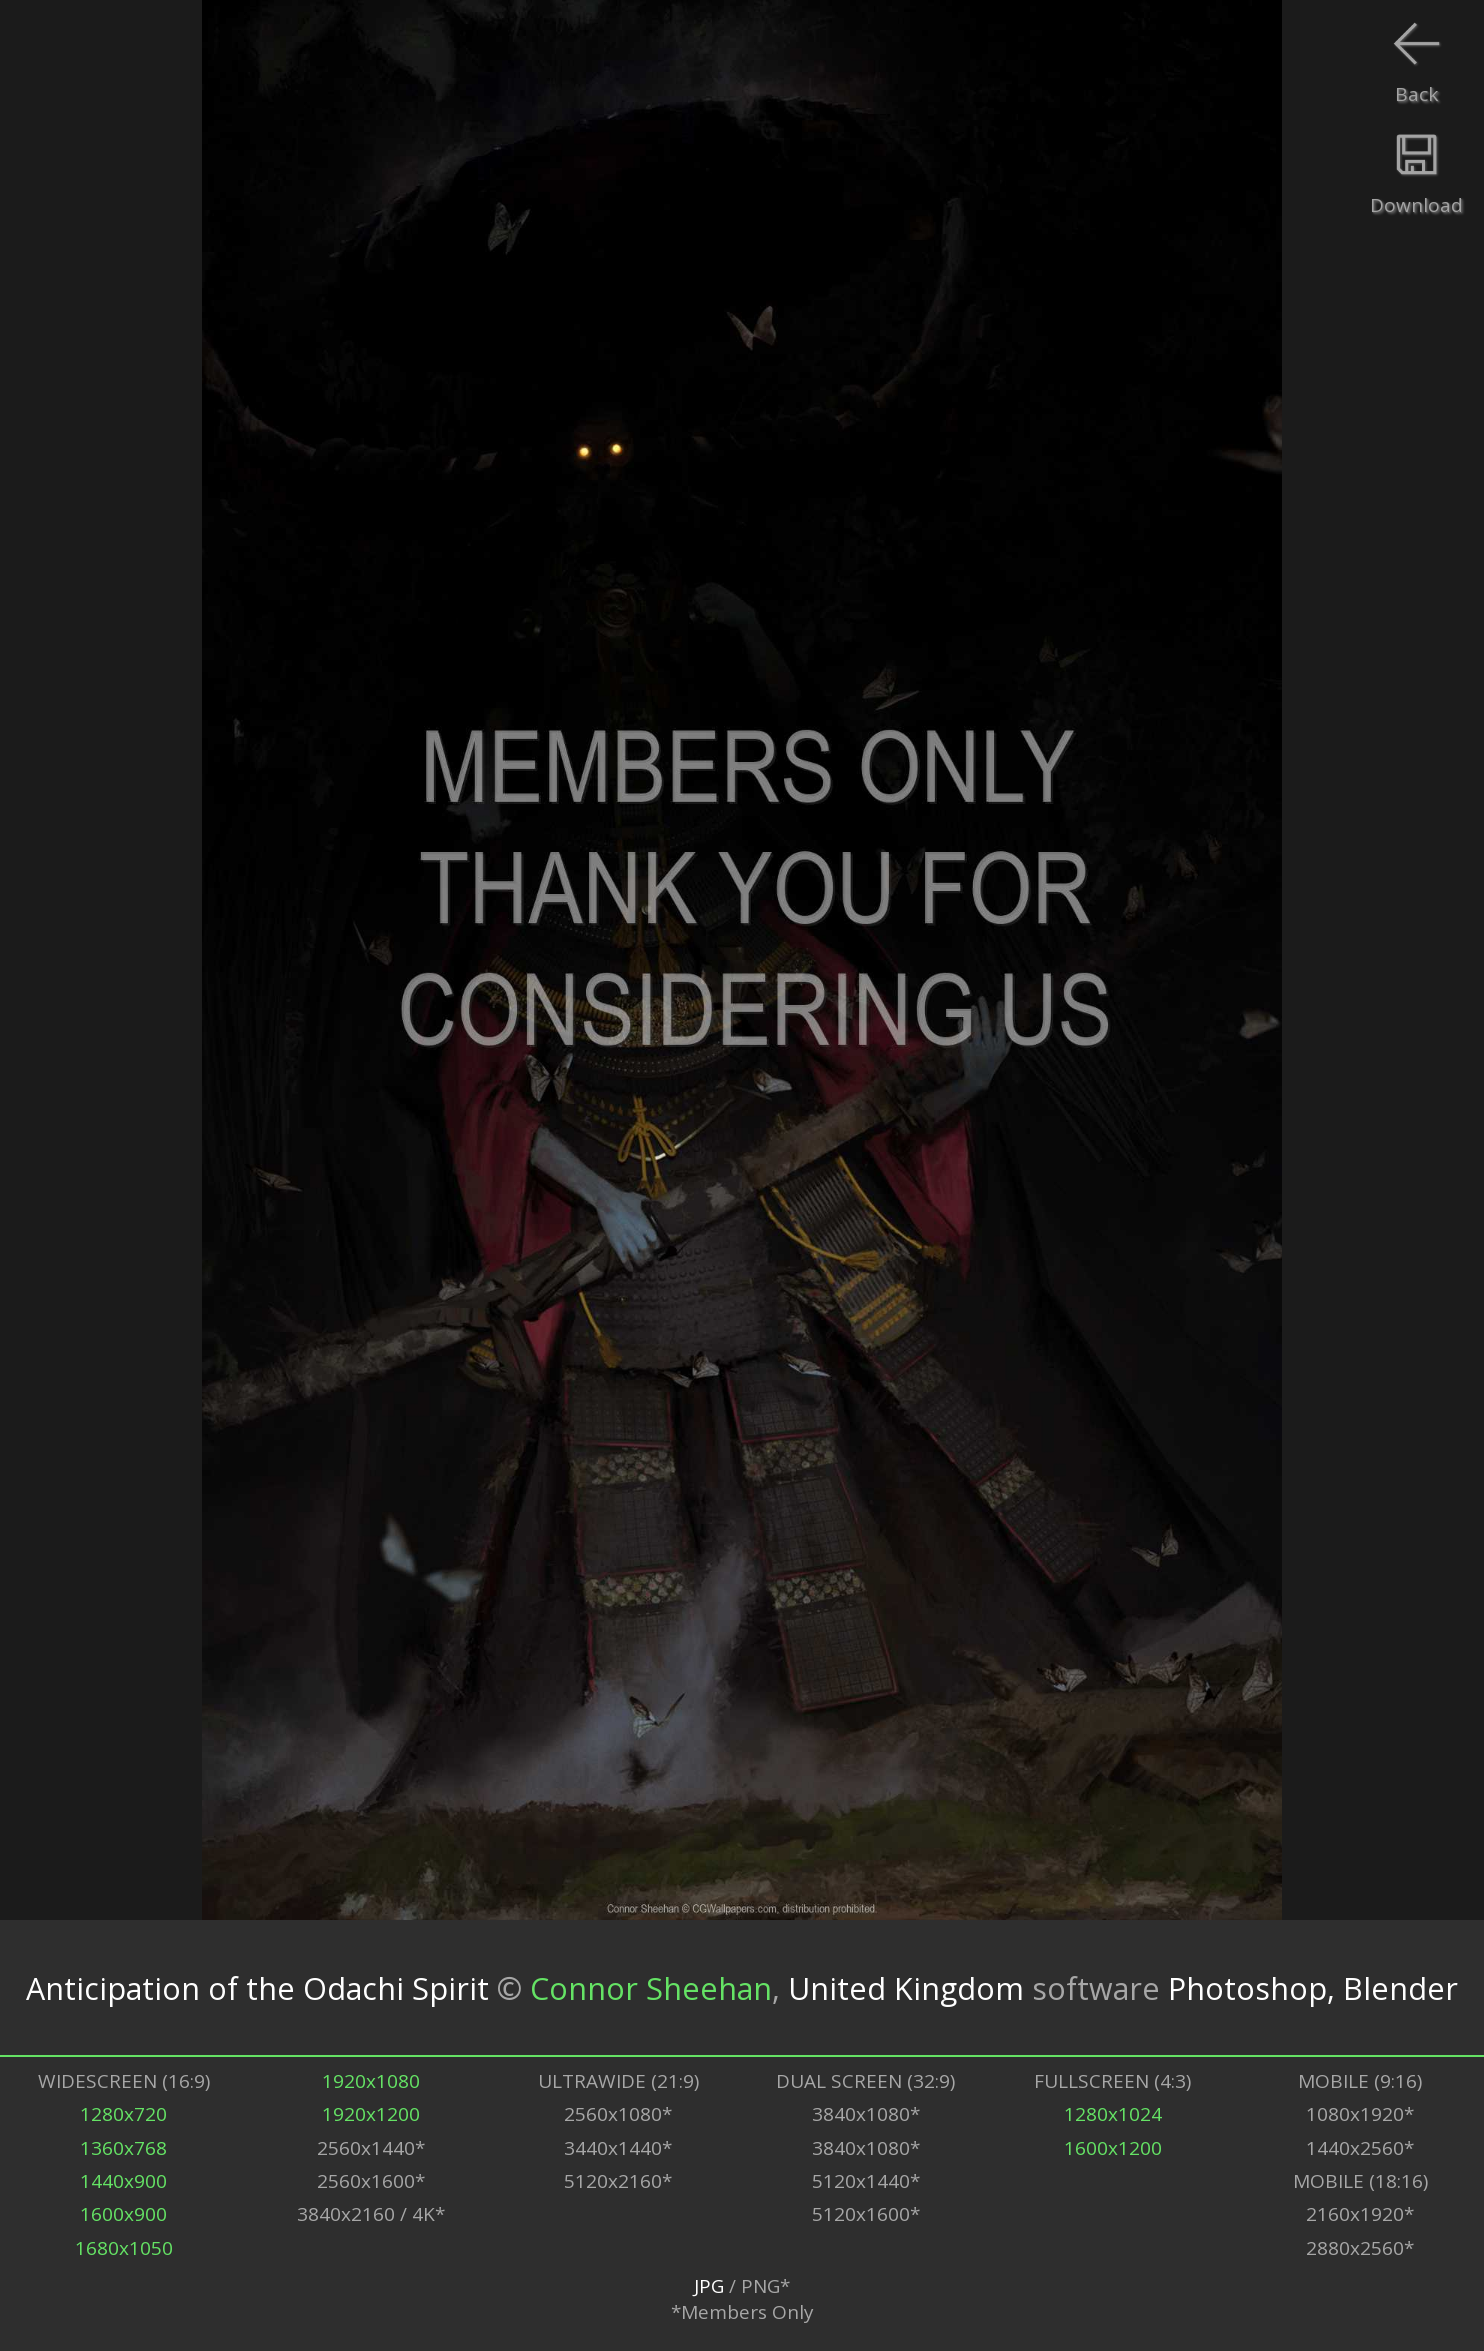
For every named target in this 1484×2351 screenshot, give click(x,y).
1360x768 (123, 2148)
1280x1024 (1113, 2114)
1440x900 (123, 2181)
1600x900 (123, 2214)
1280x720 (123, 2114)
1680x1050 (124, 2248)
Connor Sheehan (651, 1988)
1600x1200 (1113, 2148)
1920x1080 (371, 2081)
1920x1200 (371, 2114)
